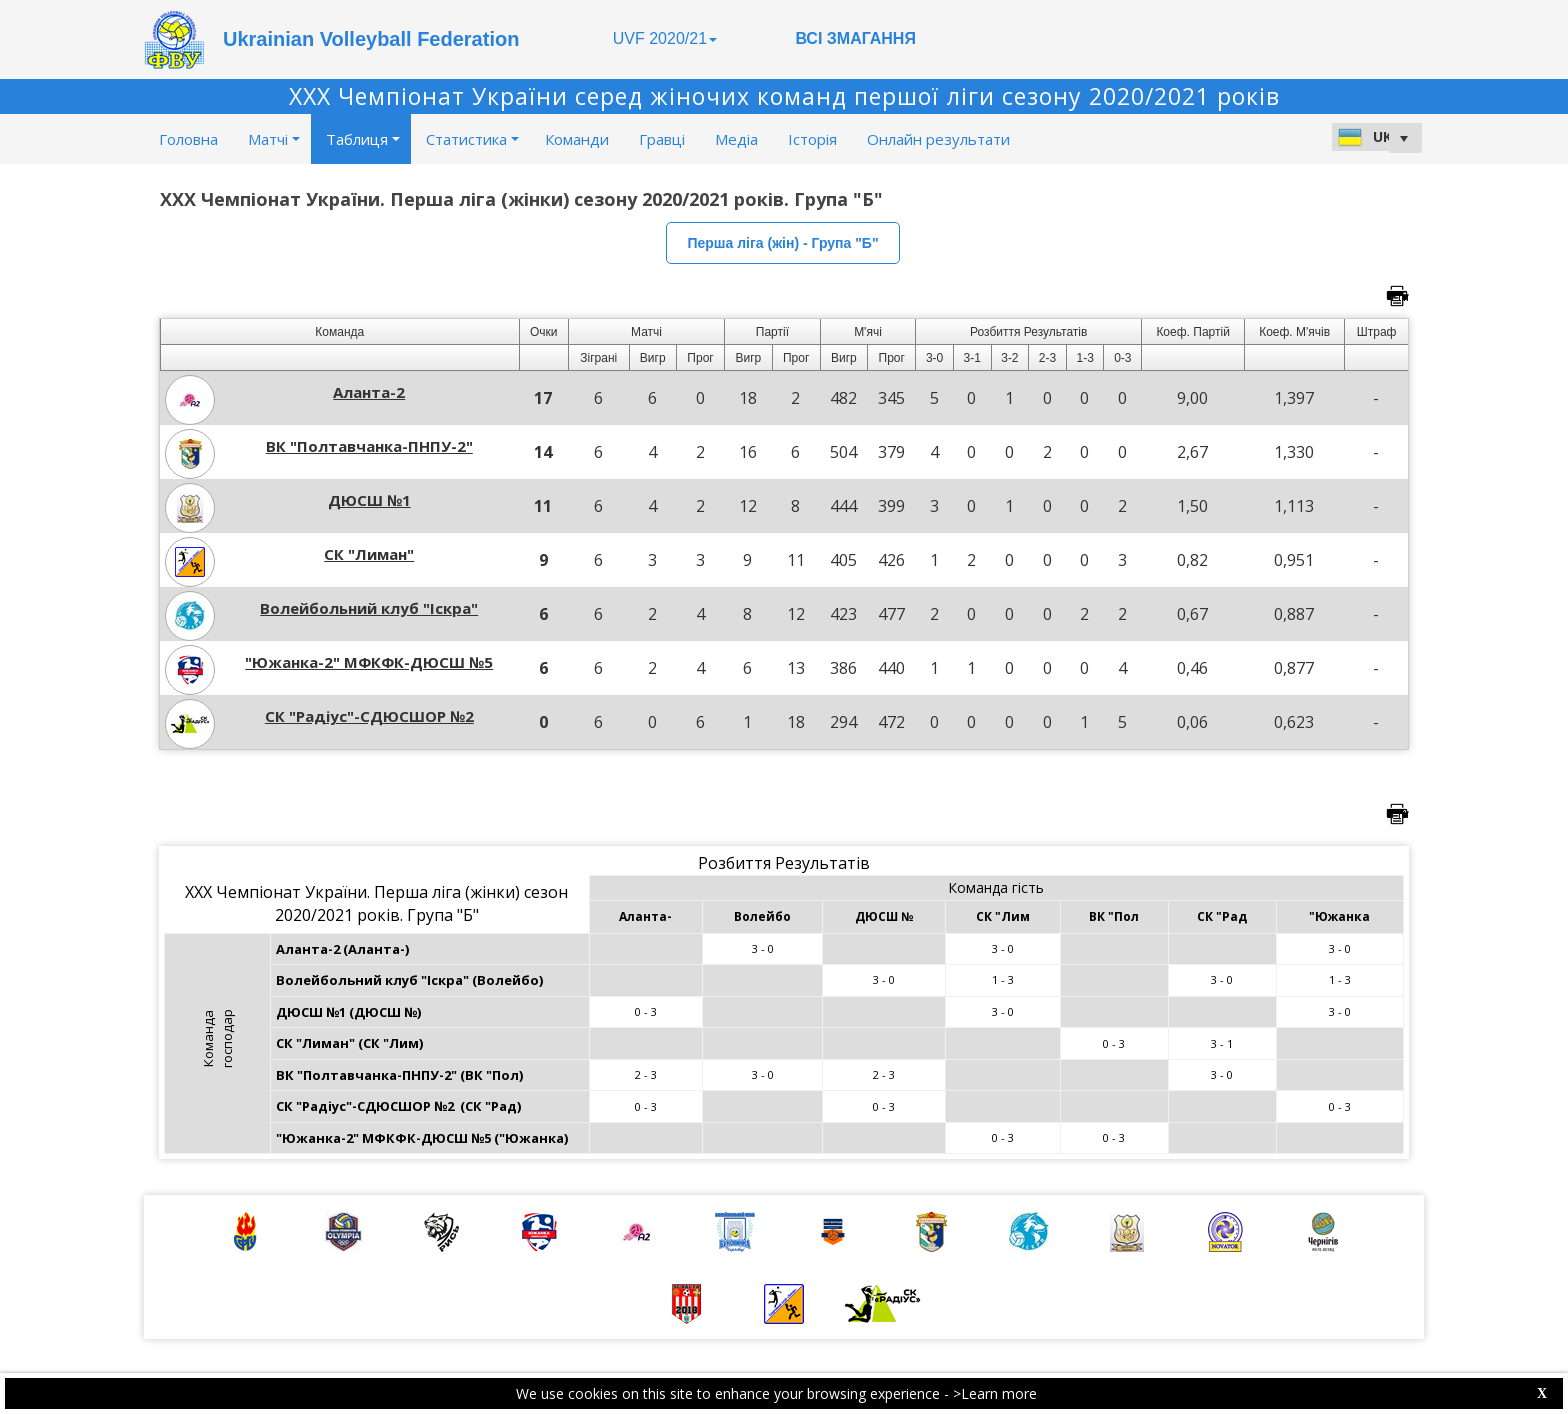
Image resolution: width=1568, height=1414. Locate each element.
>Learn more (995, 1393)
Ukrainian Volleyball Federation (371, 39)
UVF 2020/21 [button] (665, 38)
